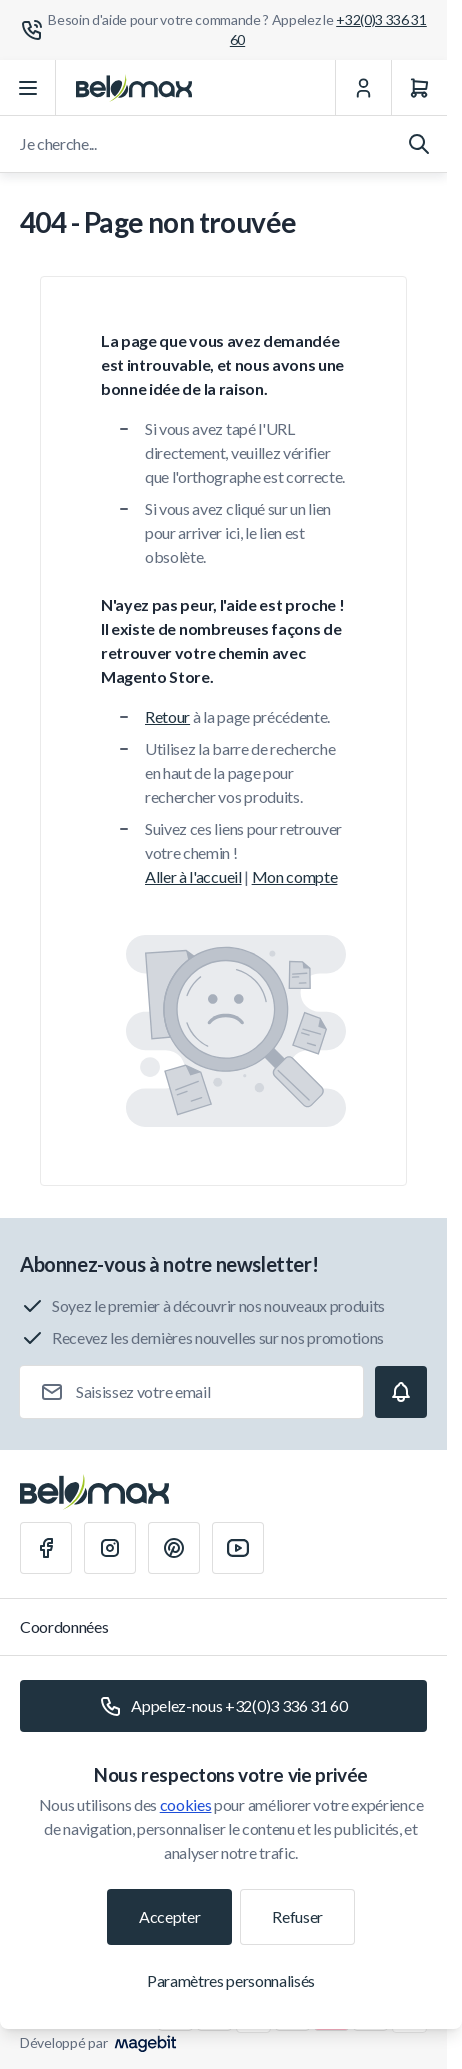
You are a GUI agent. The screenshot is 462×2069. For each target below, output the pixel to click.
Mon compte (295, 876)
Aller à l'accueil (193, 876)
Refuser (297, 1916)
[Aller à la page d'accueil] (134, 88)
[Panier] (419, 88)
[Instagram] (110, 1548)
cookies (186, 1804)
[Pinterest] (174, 1548)
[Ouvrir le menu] (28, 88)
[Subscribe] (401, 1392)
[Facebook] (46, 1548)
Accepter (169, 1916)
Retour (167, 716)
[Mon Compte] (363, 88)
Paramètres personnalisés (231, 1980)
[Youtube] (238, 1548)
